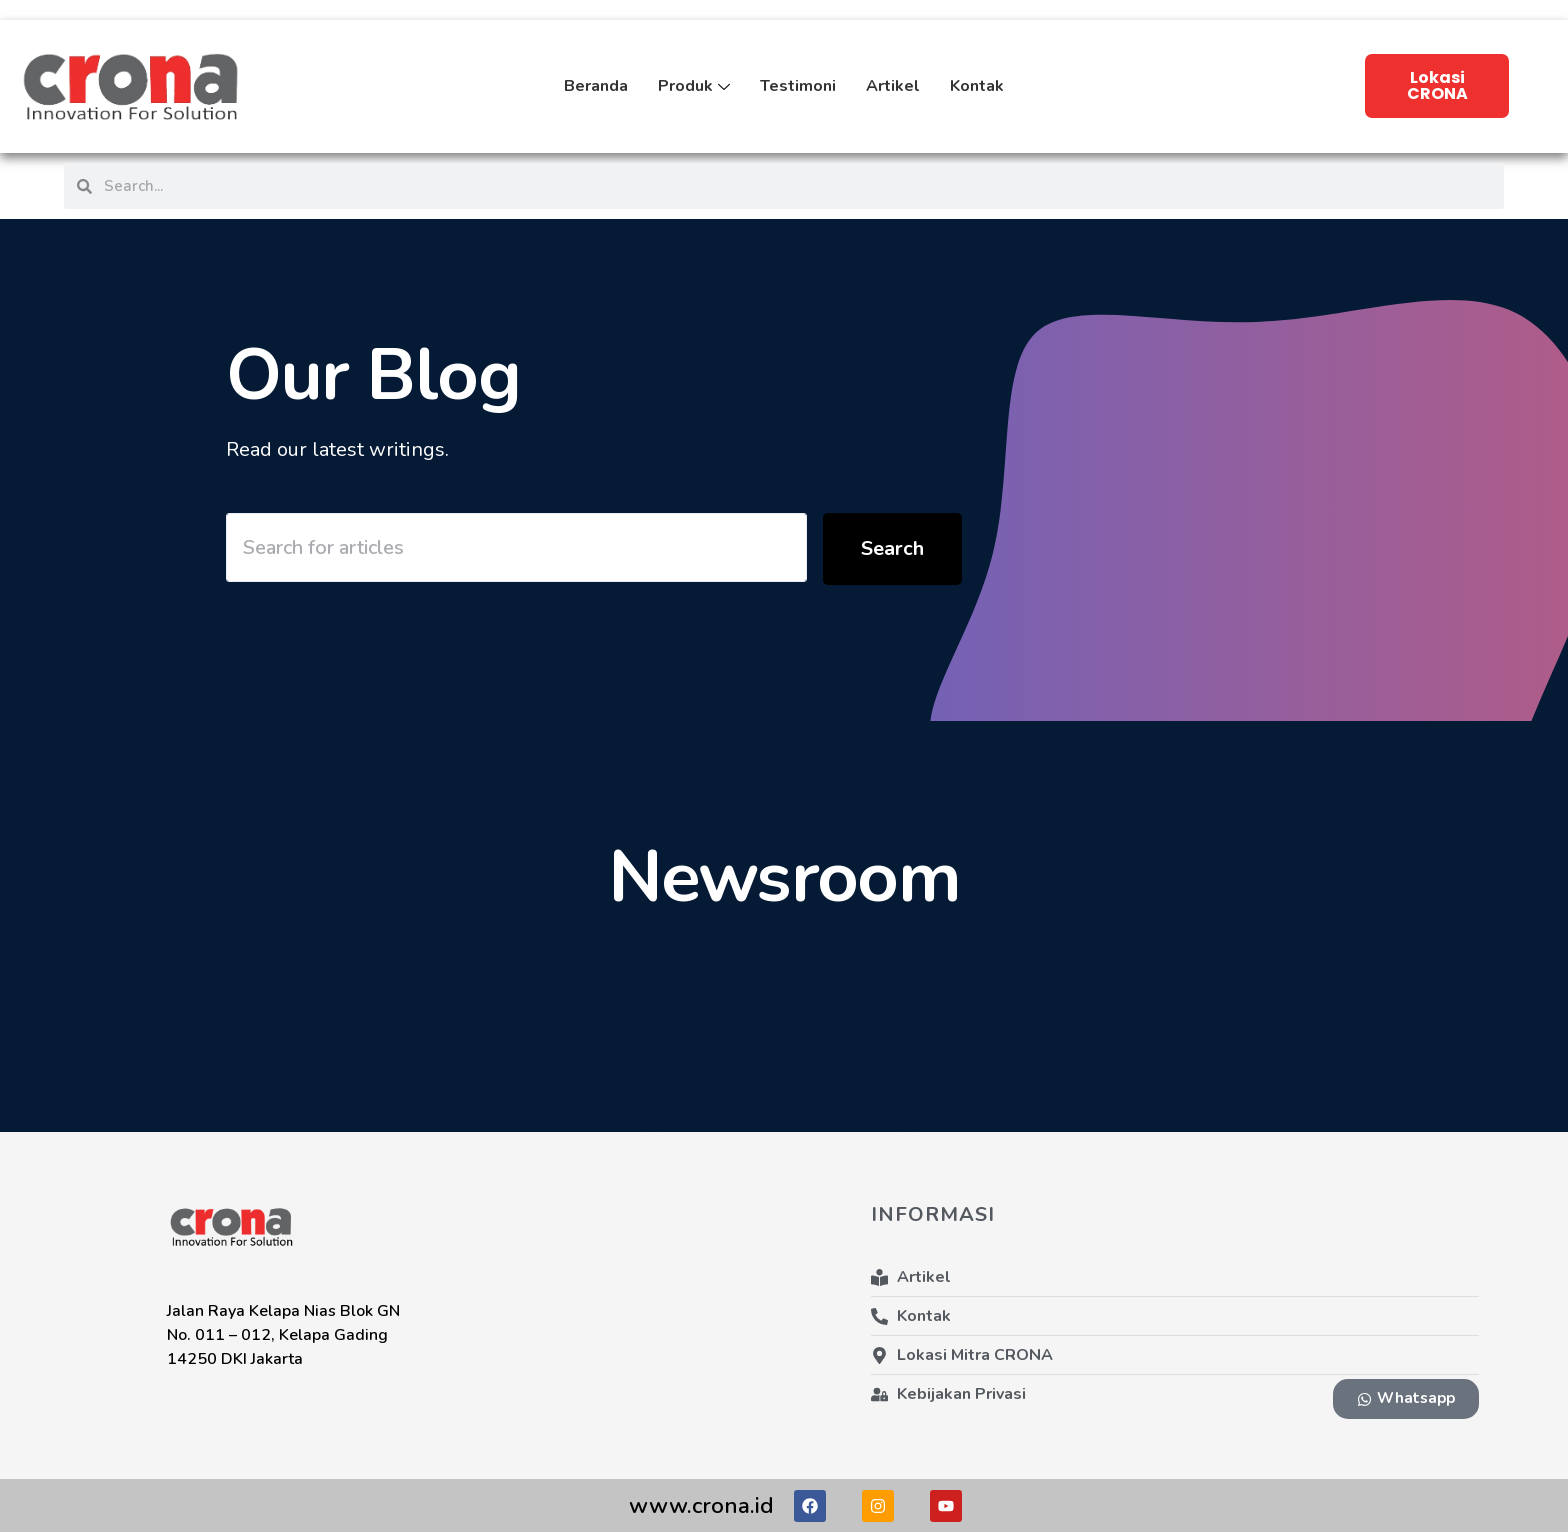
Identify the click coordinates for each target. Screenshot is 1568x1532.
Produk (694, 100)
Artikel (893, 86)
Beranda (596, 86)
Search (892, 548)
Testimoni (798, 86)
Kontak (977, 86)
